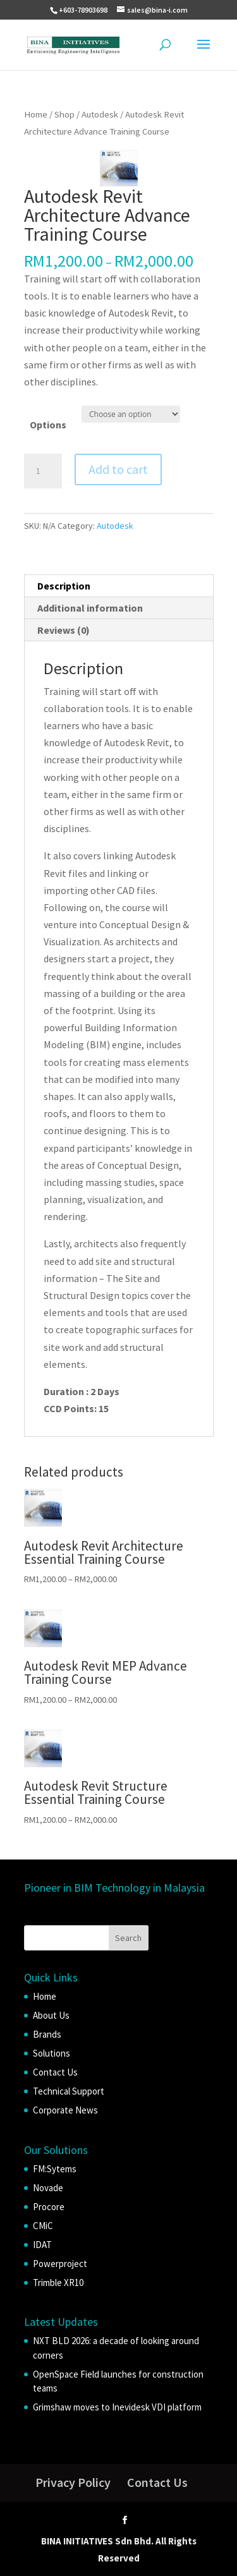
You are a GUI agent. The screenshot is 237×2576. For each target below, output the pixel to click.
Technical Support (68, 2091)
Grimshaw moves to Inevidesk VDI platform (117, 2407)
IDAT (42, 2245)
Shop (64, 114)
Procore (48, 2207)
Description (63, 585)
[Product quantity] (43, 471)
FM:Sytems (54, 2169)
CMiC (43, 2226)
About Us (51, 2015)
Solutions (51, 2053)
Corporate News (65, 2110)
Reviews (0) (63, 630)
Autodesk (100, 114)
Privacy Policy (73, 2482)
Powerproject (60, 2264)
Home (35, 114)
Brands (47, 2034)
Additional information (90, 608)
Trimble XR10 (58, 2283)
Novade (48, 2188)
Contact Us (55, 2072)
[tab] (118, 586)
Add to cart (118, 469)
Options (48, 424)
